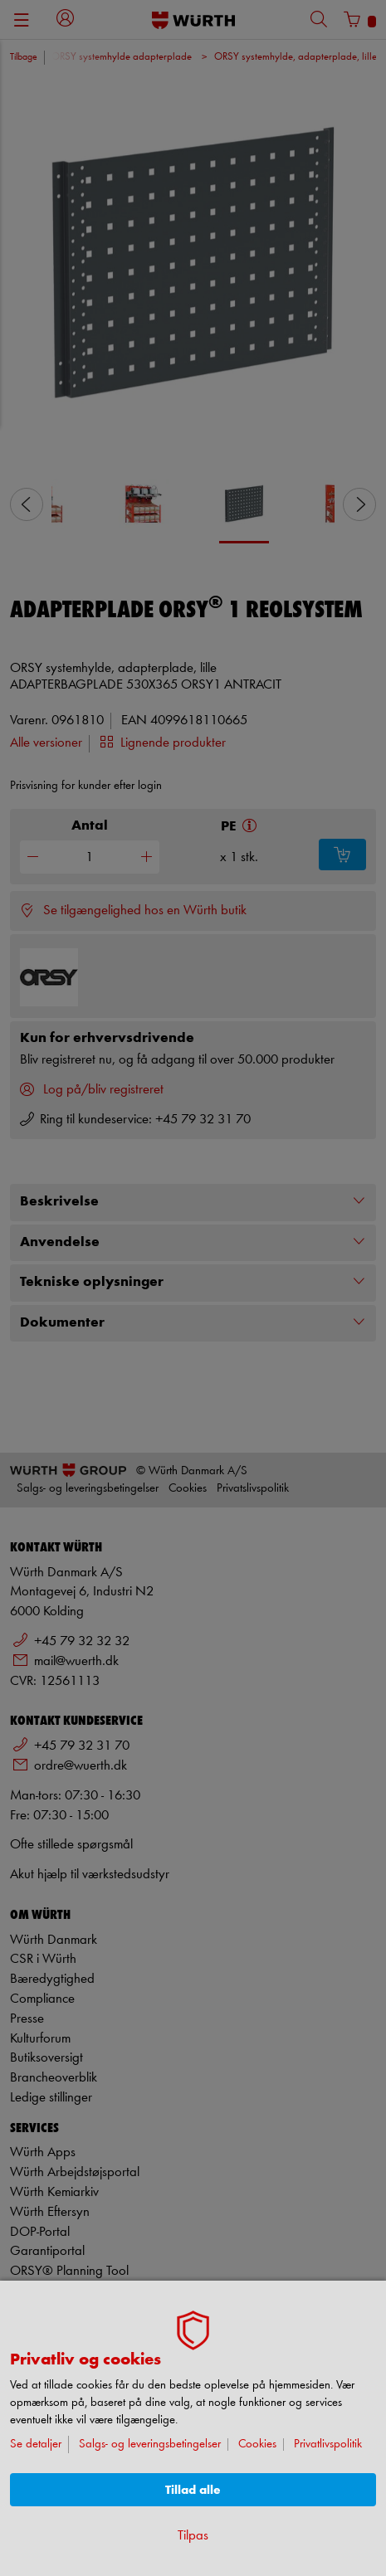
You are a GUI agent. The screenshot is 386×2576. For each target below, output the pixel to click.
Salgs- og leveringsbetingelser (150, 2444)
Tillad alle (193, 2490)
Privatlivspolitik (328, 2444)
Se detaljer (35, 2444)
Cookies (257, 2444)
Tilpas (193, 2536)
